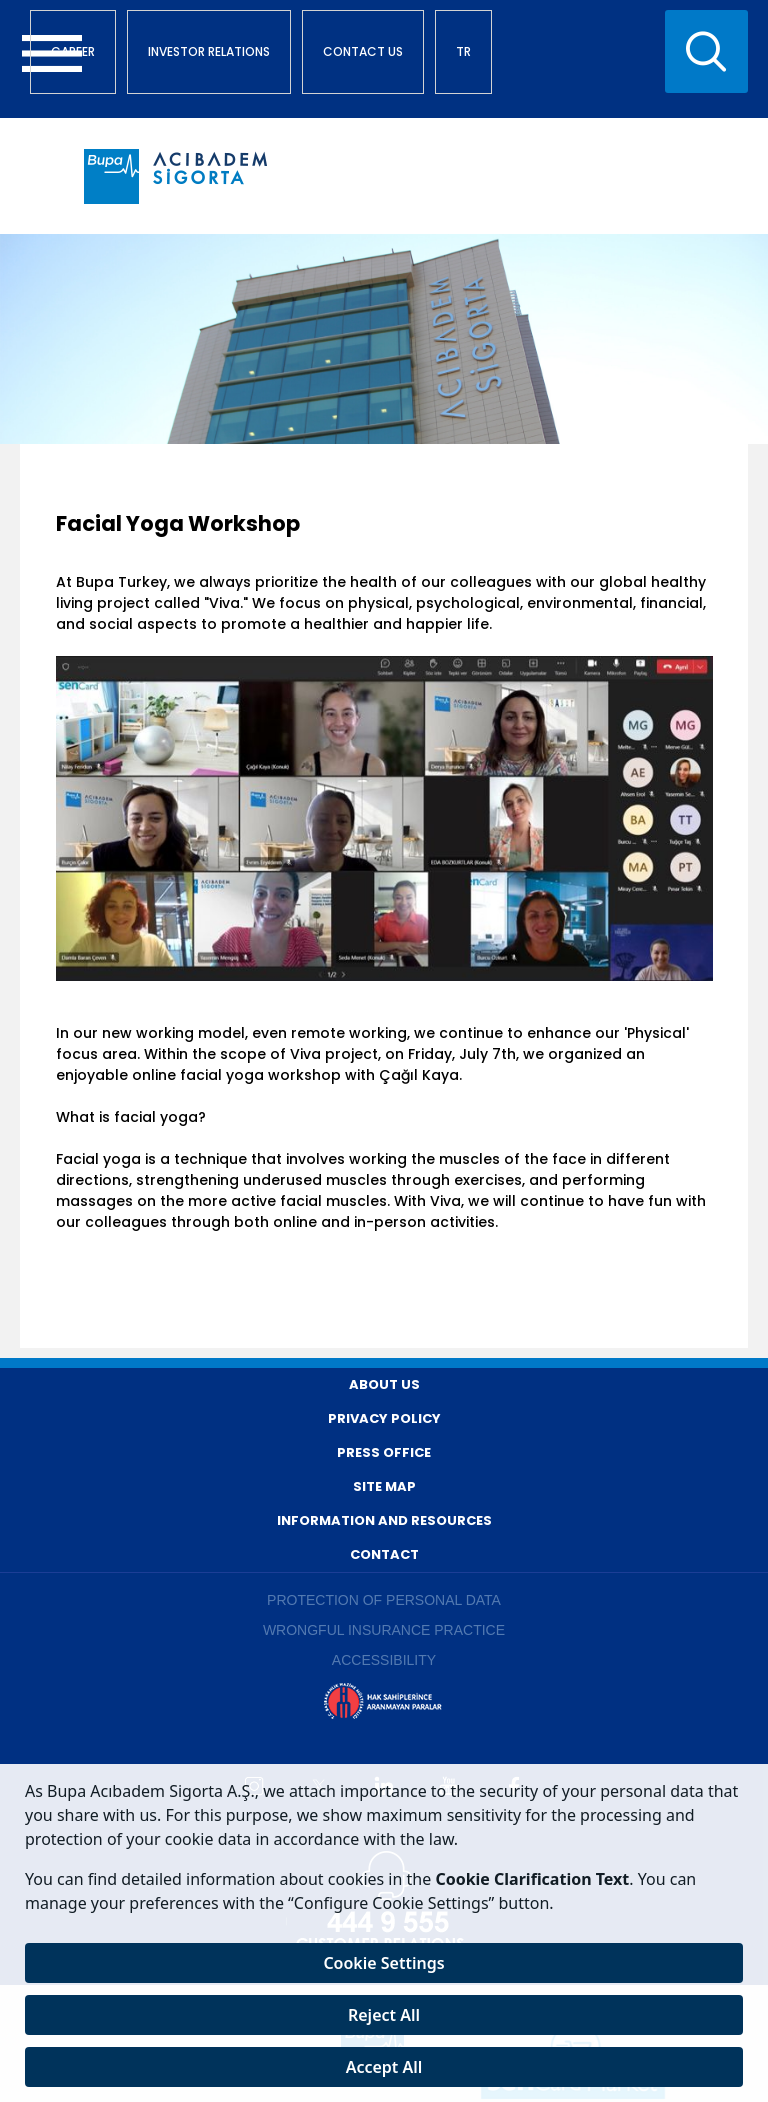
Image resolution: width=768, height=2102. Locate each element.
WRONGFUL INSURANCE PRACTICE (384, 1630)
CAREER (73, 51)
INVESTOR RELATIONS (209, 51)
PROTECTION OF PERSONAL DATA (384, 1600)
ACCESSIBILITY (384, 1660)
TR (463, 51)
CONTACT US (363, 51)
